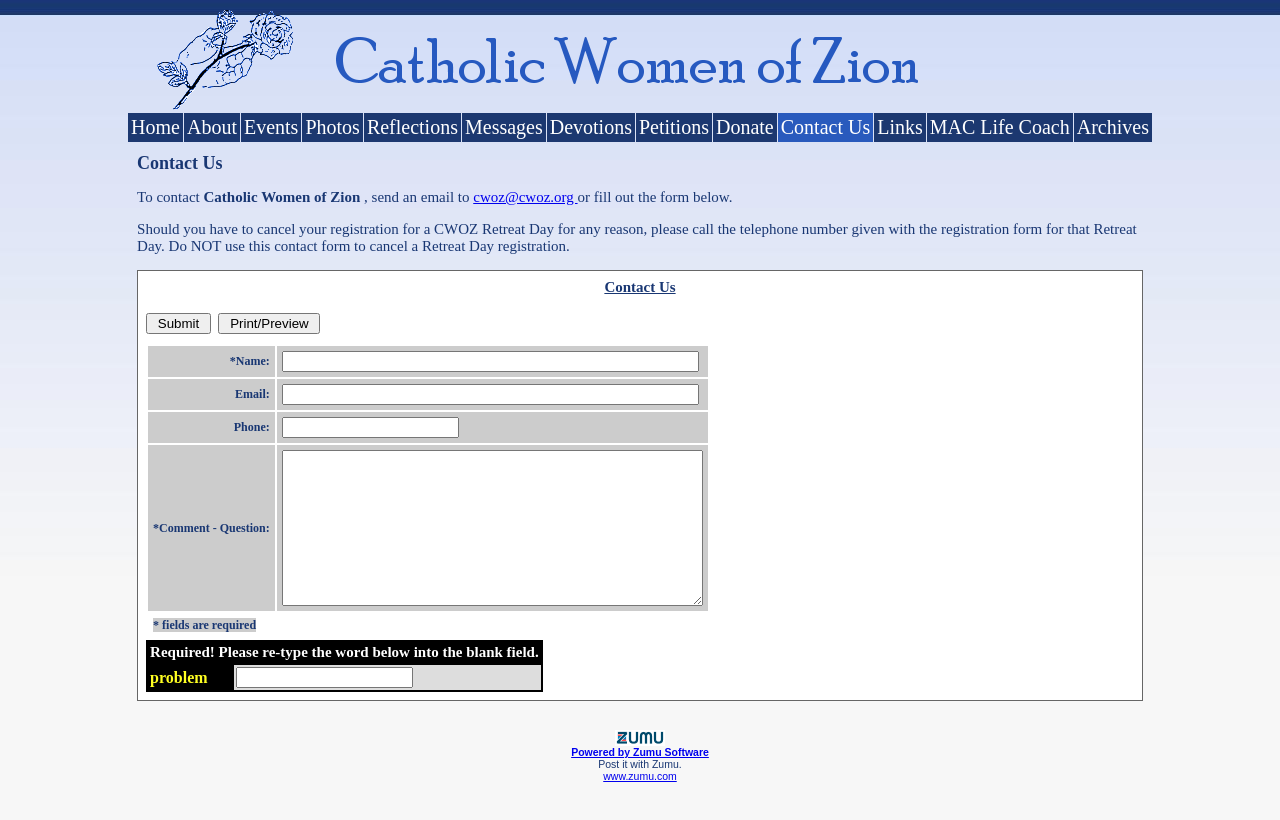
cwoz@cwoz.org (525, 197)
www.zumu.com (640, 806)
